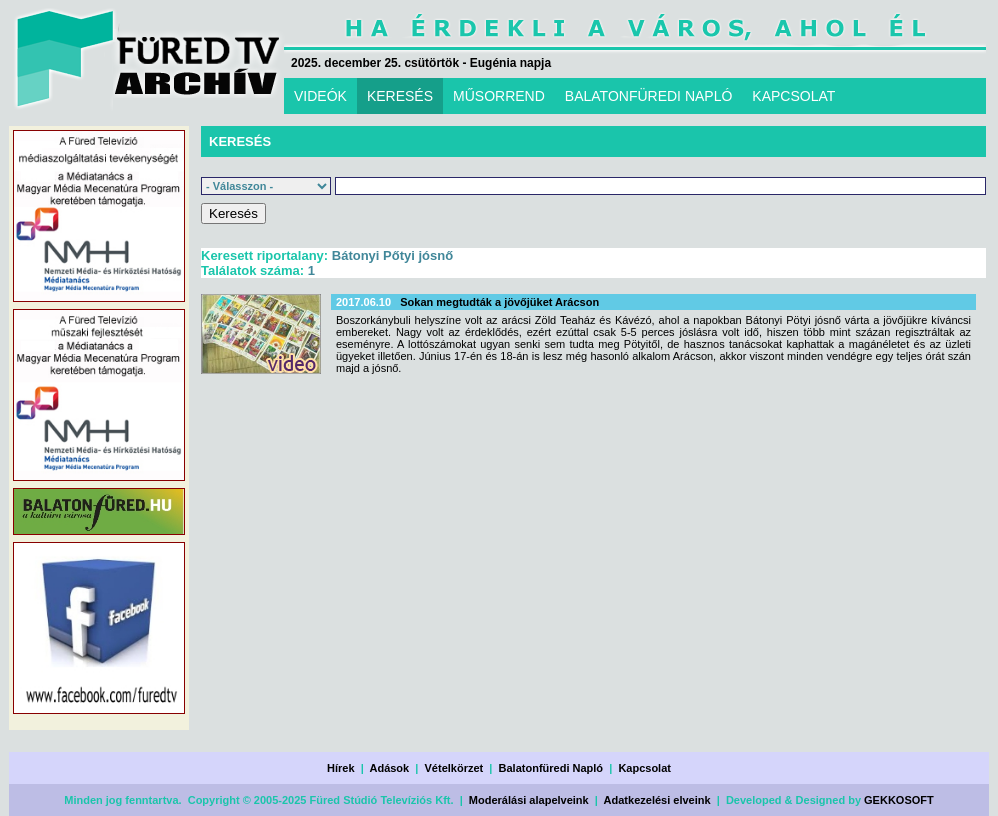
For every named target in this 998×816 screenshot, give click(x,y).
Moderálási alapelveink (529, 800)
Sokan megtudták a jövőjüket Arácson (499, 302)
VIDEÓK (320, 96)
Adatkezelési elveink (657, 800)
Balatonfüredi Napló (551, 768)
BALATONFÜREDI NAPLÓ (649, 96)
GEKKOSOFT (899, 800)
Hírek (341, 768)
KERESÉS (400, 96)
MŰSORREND (499, 96)
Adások (389, 768)
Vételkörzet (454, 768)
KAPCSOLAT (793, 96)
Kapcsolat (644, 768)
